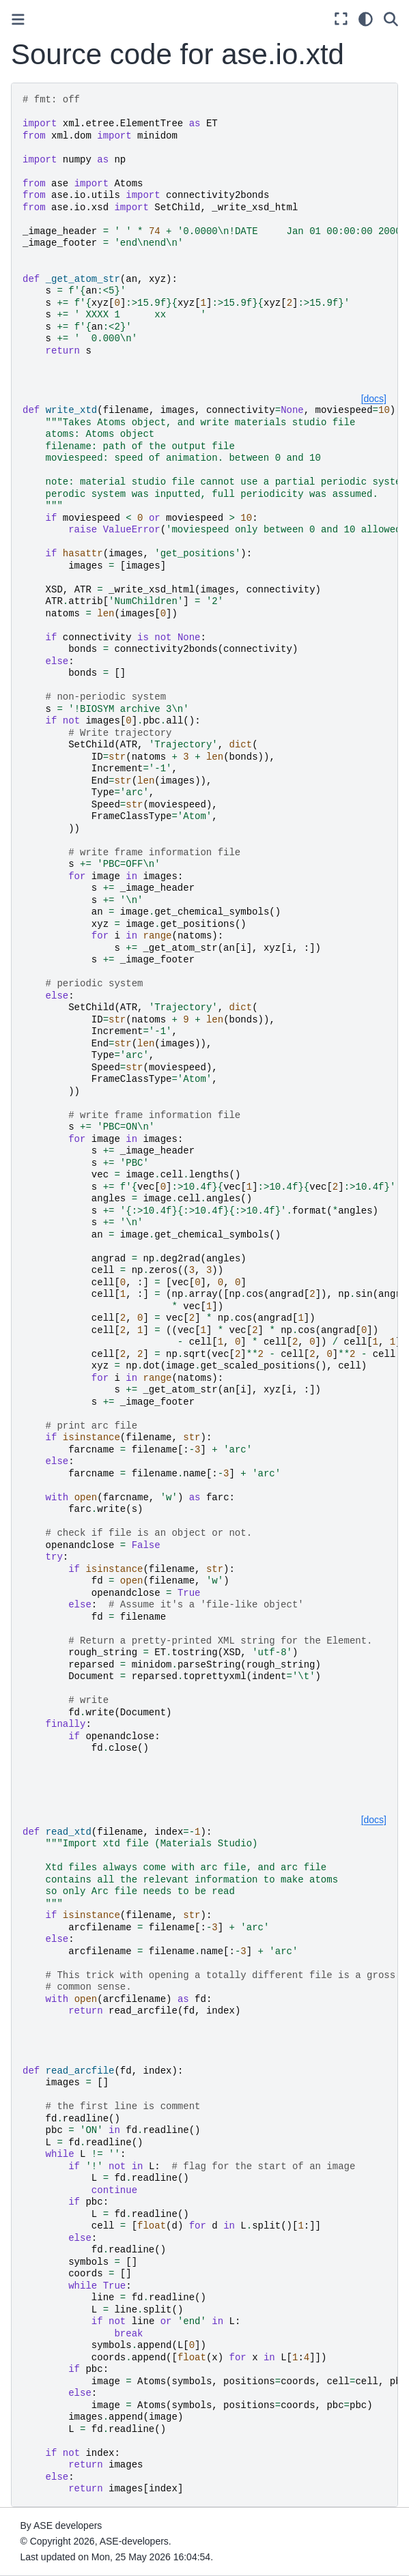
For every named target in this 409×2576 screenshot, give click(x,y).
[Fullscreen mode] (341, 19)
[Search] (391, 19)
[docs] (373, 398)
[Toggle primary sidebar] (18, 19)
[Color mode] (365, 19)
